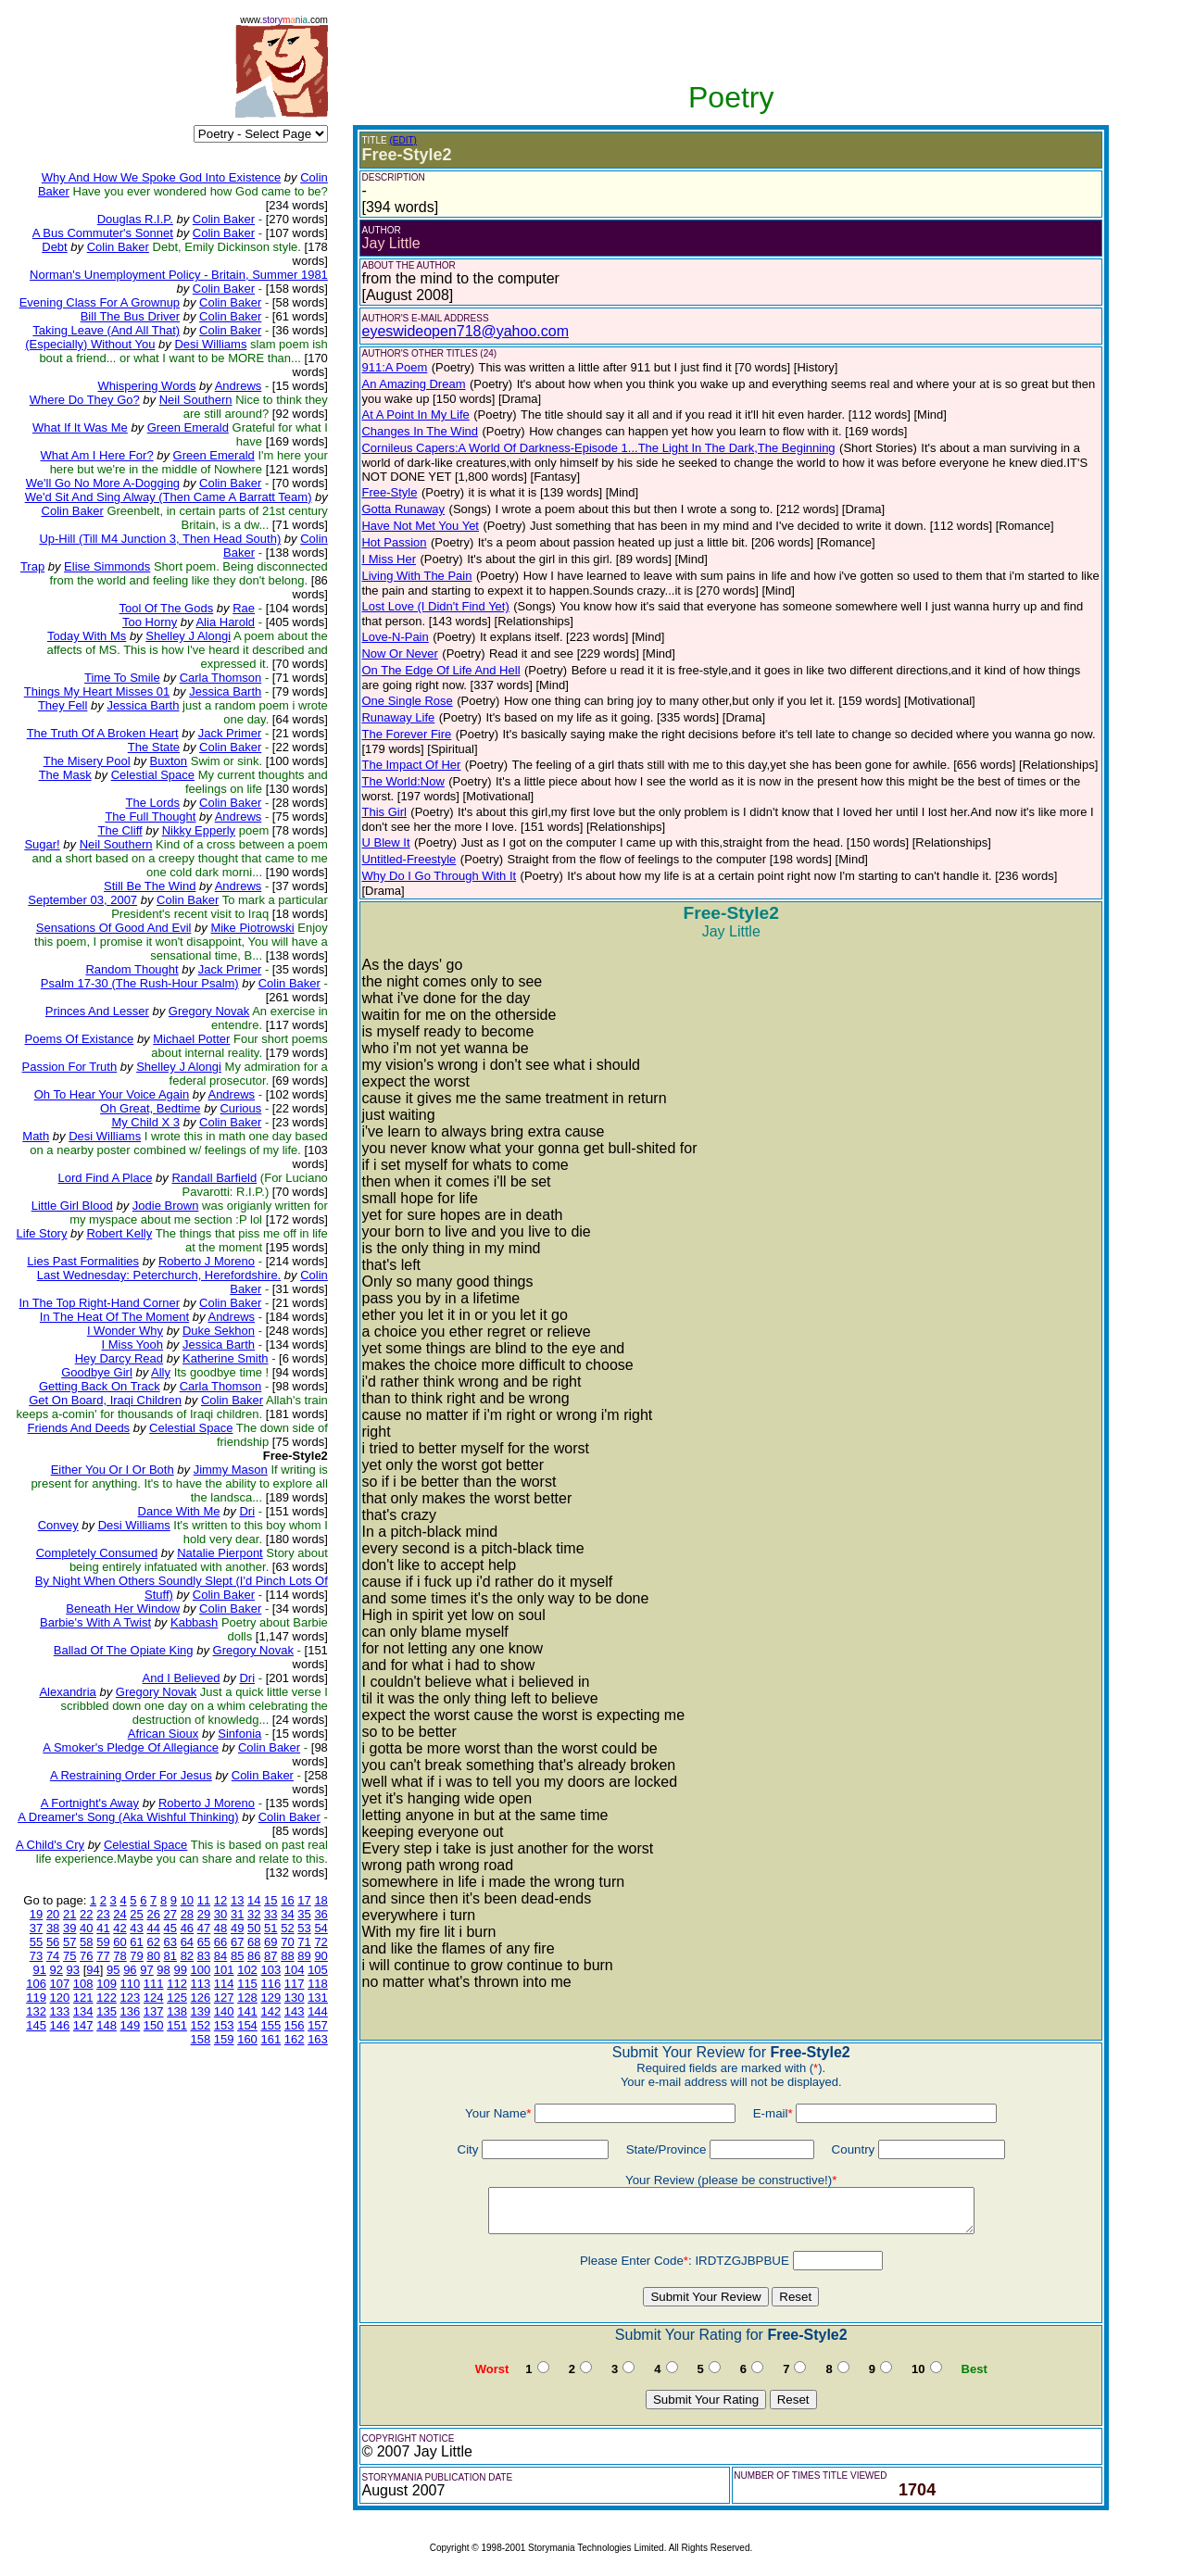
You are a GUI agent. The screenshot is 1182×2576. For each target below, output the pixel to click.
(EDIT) (403, 140)
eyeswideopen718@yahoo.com (465, 331)
